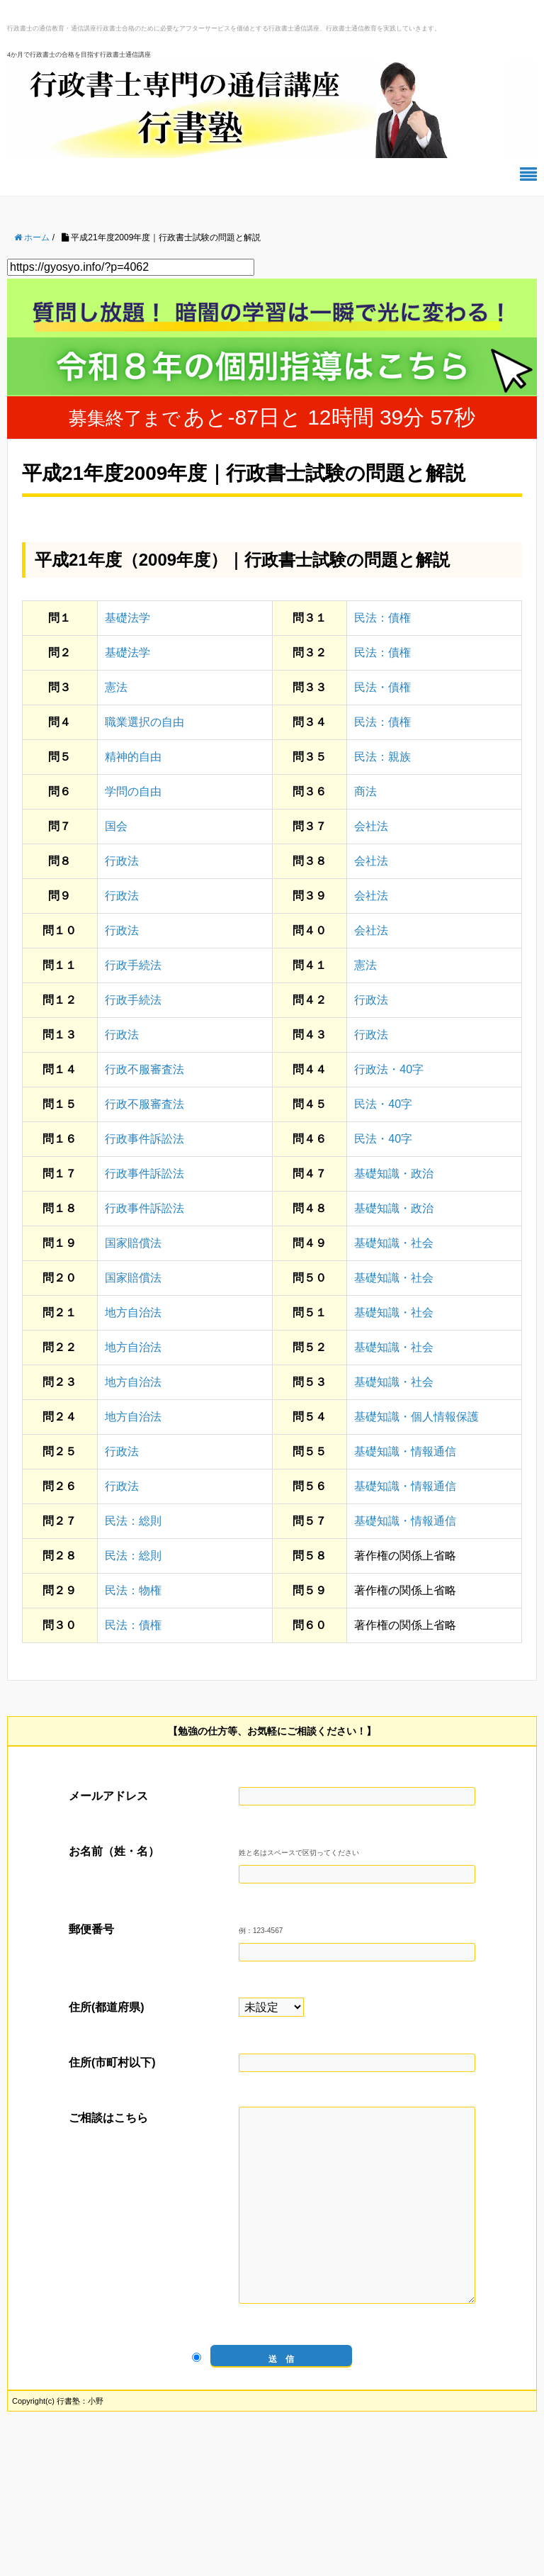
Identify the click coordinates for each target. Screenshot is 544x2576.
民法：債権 (382, 618)
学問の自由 (133, 791)
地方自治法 (133, 1312)
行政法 (122, 861)
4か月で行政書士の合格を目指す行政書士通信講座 (79, 54)
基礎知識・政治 (394, 1173)
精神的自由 (133, 757)
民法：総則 (133, 1521)
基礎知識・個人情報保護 (416, 1417)
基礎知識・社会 (394, 1243)
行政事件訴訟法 (144, 1139)
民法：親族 (382, 757)
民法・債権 (382, 687)
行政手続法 (133, 965)
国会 (116, 826)
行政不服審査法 (144, 1069)
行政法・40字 (389, 1069)
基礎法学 (127, 618)
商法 (365, 791)
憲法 (116, 687)
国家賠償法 (133, 1243)
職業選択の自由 (144, 722)
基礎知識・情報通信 (405, 1451)
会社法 (371, 826)
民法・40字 (383, 1104)
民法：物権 (133, 1590)
